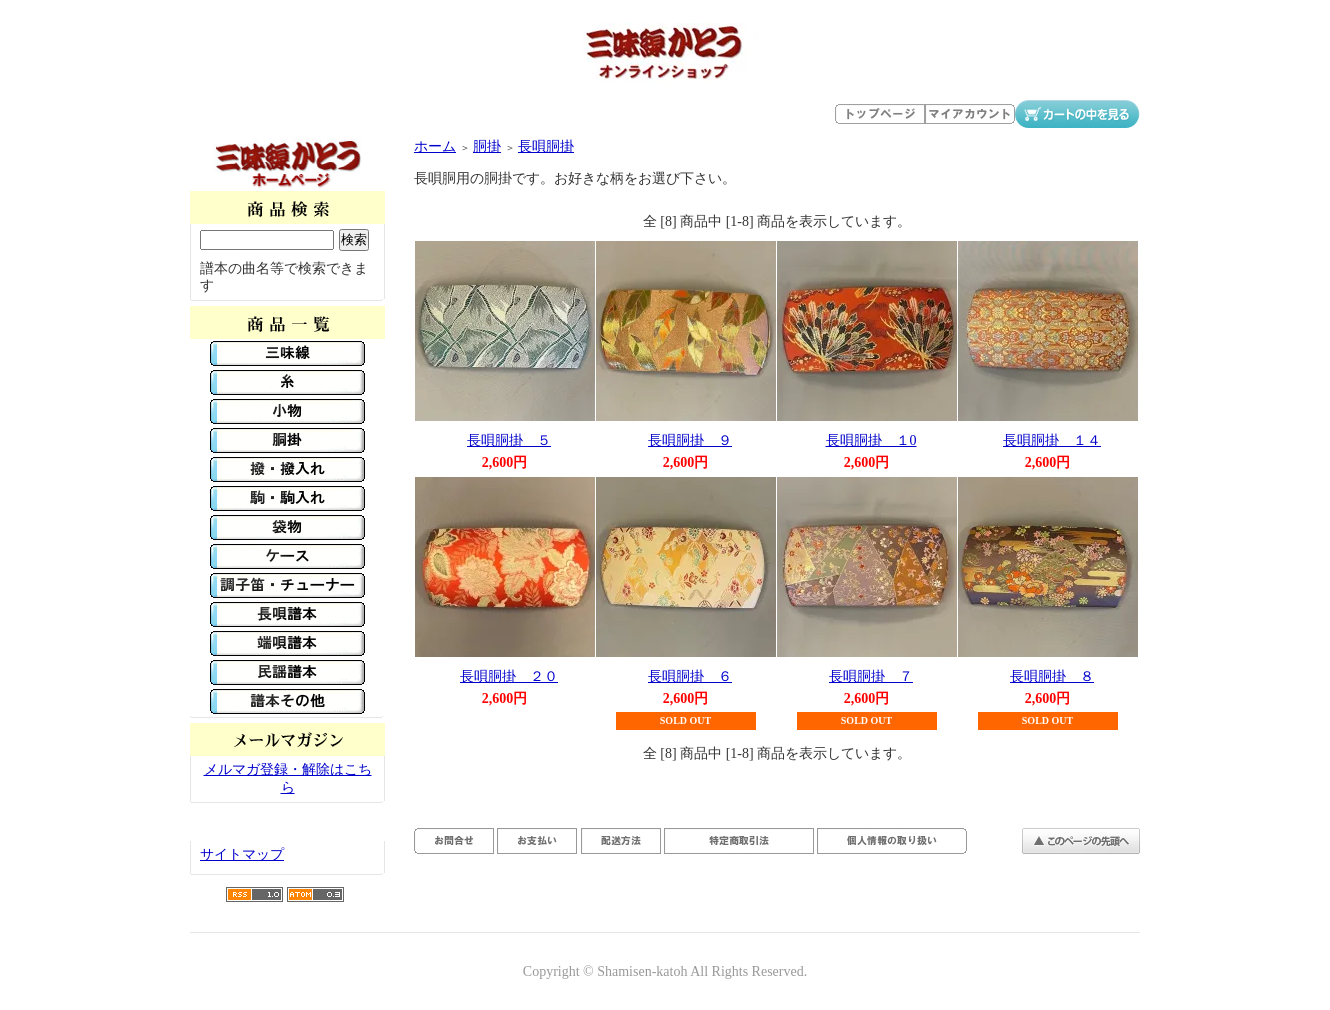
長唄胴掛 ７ (871, 676)
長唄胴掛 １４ (1052, 440)
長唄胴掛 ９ (690, 440)
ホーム (435, 146)
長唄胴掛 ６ (690, 676)
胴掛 (487, 146)
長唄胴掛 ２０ (509, 676)
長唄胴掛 (546, 146)
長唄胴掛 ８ (1052, 676)
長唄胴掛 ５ (509, 440)
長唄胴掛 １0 (871, 440)
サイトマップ (242, 854)
